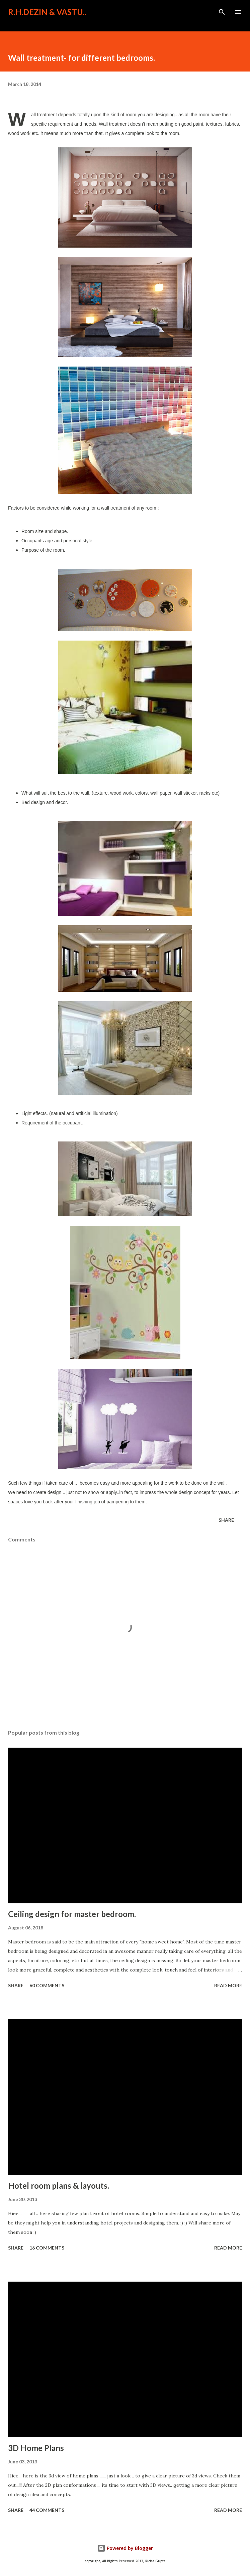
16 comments (46, 2248)
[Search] (222, 12)
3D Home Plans (36, 2448)
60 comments (46, 1985)
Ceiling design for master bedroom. (72, 1914)
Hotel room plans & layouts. (58, 2185)
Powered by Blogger (125, 2548)
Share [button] (226, 1520)
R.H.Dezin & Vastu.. (47, 12)
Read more (228, 1985)
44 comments (46, 2510)
